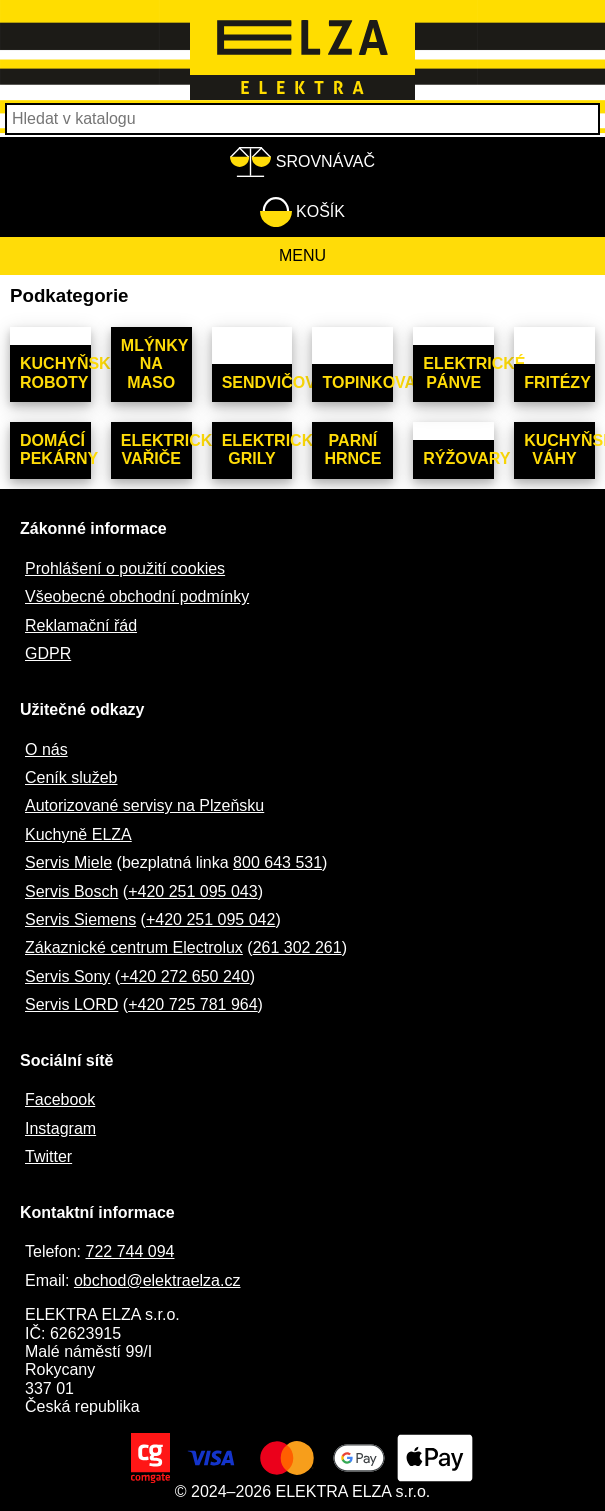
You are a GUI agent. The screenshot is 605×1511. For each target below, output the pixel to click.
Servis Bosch (71, 891)
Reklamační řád (81, 625)
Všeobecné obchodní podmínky (137, 596)
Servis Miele (68, 862)
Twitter (48, 1156)
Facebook (60, 1099)
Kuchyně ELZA (78, 834)
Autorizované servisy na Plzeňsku (144, 805)
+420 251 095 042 (210, 919)
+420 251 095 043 (192, 891)
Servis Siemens (80, 919)
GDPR (48, 653)
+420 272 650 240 (184, 976)
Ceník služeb (71, 777)
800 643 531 (277, 862)
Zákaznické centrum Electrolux (134, 947)
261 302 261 (297, 947)
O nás (46, 749)
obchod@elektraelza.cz (157, 1280)
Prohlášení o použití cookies (125, 568)
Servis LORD (71, 1004)
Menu (302, 255)
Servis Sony (67, 976)
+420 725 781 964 (192, 1004)
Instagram (60, 1128)
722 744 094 (129, 1251)
